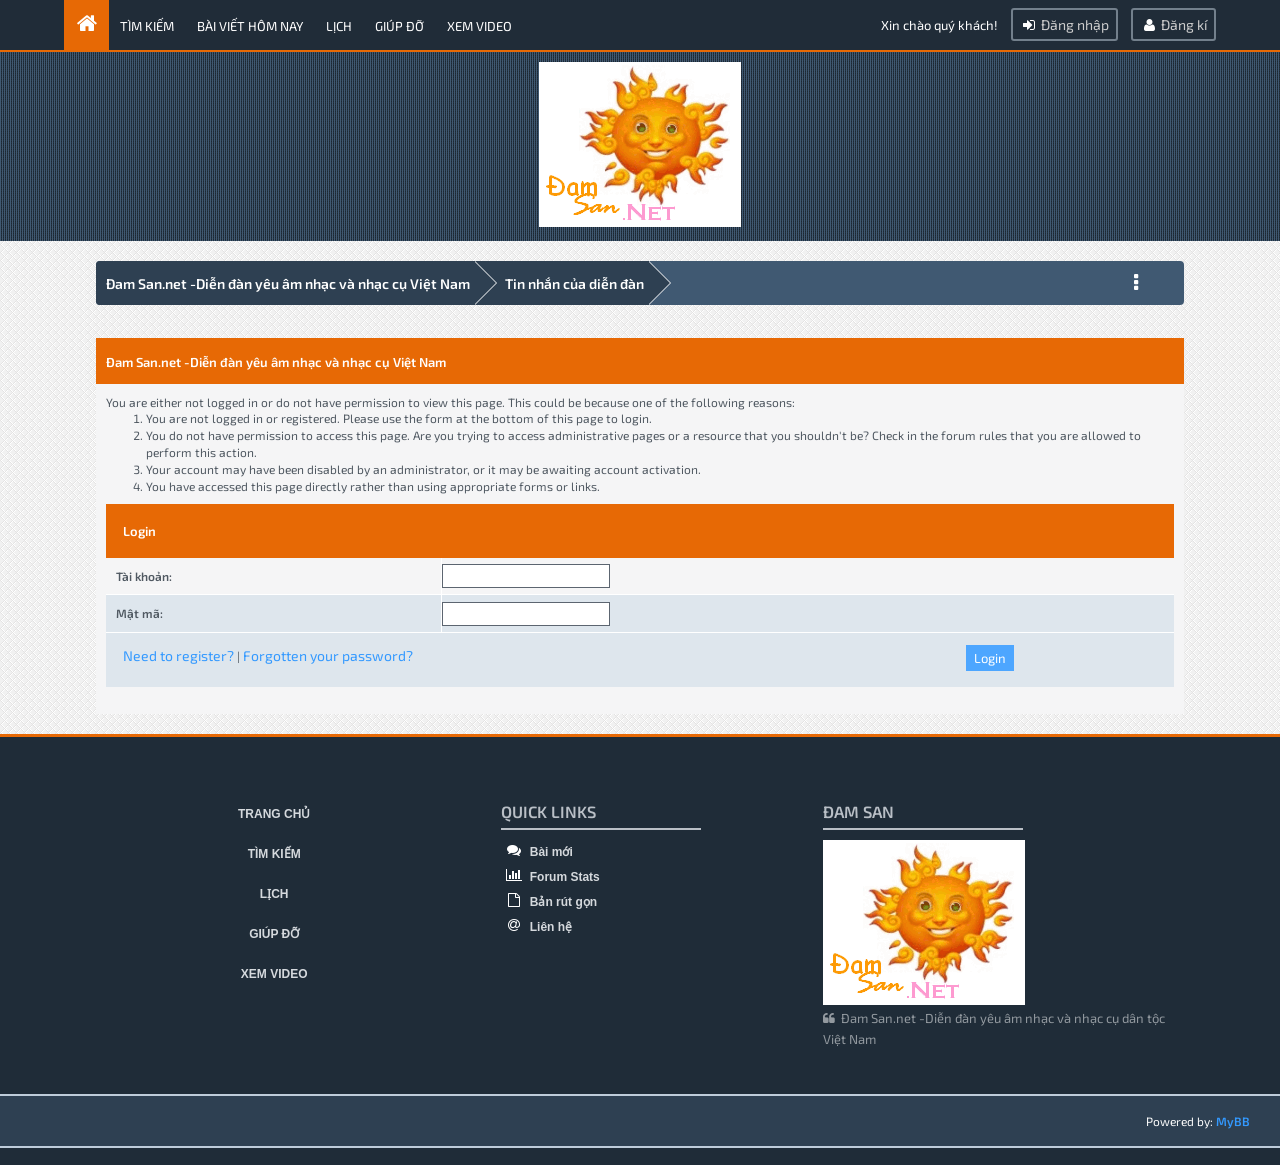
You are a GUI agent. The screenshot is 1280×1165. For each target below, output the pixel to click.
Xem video (479, 26)
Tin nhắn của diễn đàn (574, 283)
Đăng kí (1173, 24)
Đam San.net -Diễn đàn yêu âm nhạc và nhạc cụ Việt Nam (288, 283)
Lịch (339, 26)
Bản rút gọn (549, 902)
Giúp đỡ (399, 26)
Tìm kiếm (147, 26)
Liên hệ (536, 927)
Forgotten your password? (328, 655)
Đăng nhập (1064, 24)
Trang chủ (274, 814)
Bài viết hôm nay (250, 26)
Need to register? (178, 655)
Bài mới (536, 852)
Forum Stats (550, 877)
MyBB (1233, 1121)
